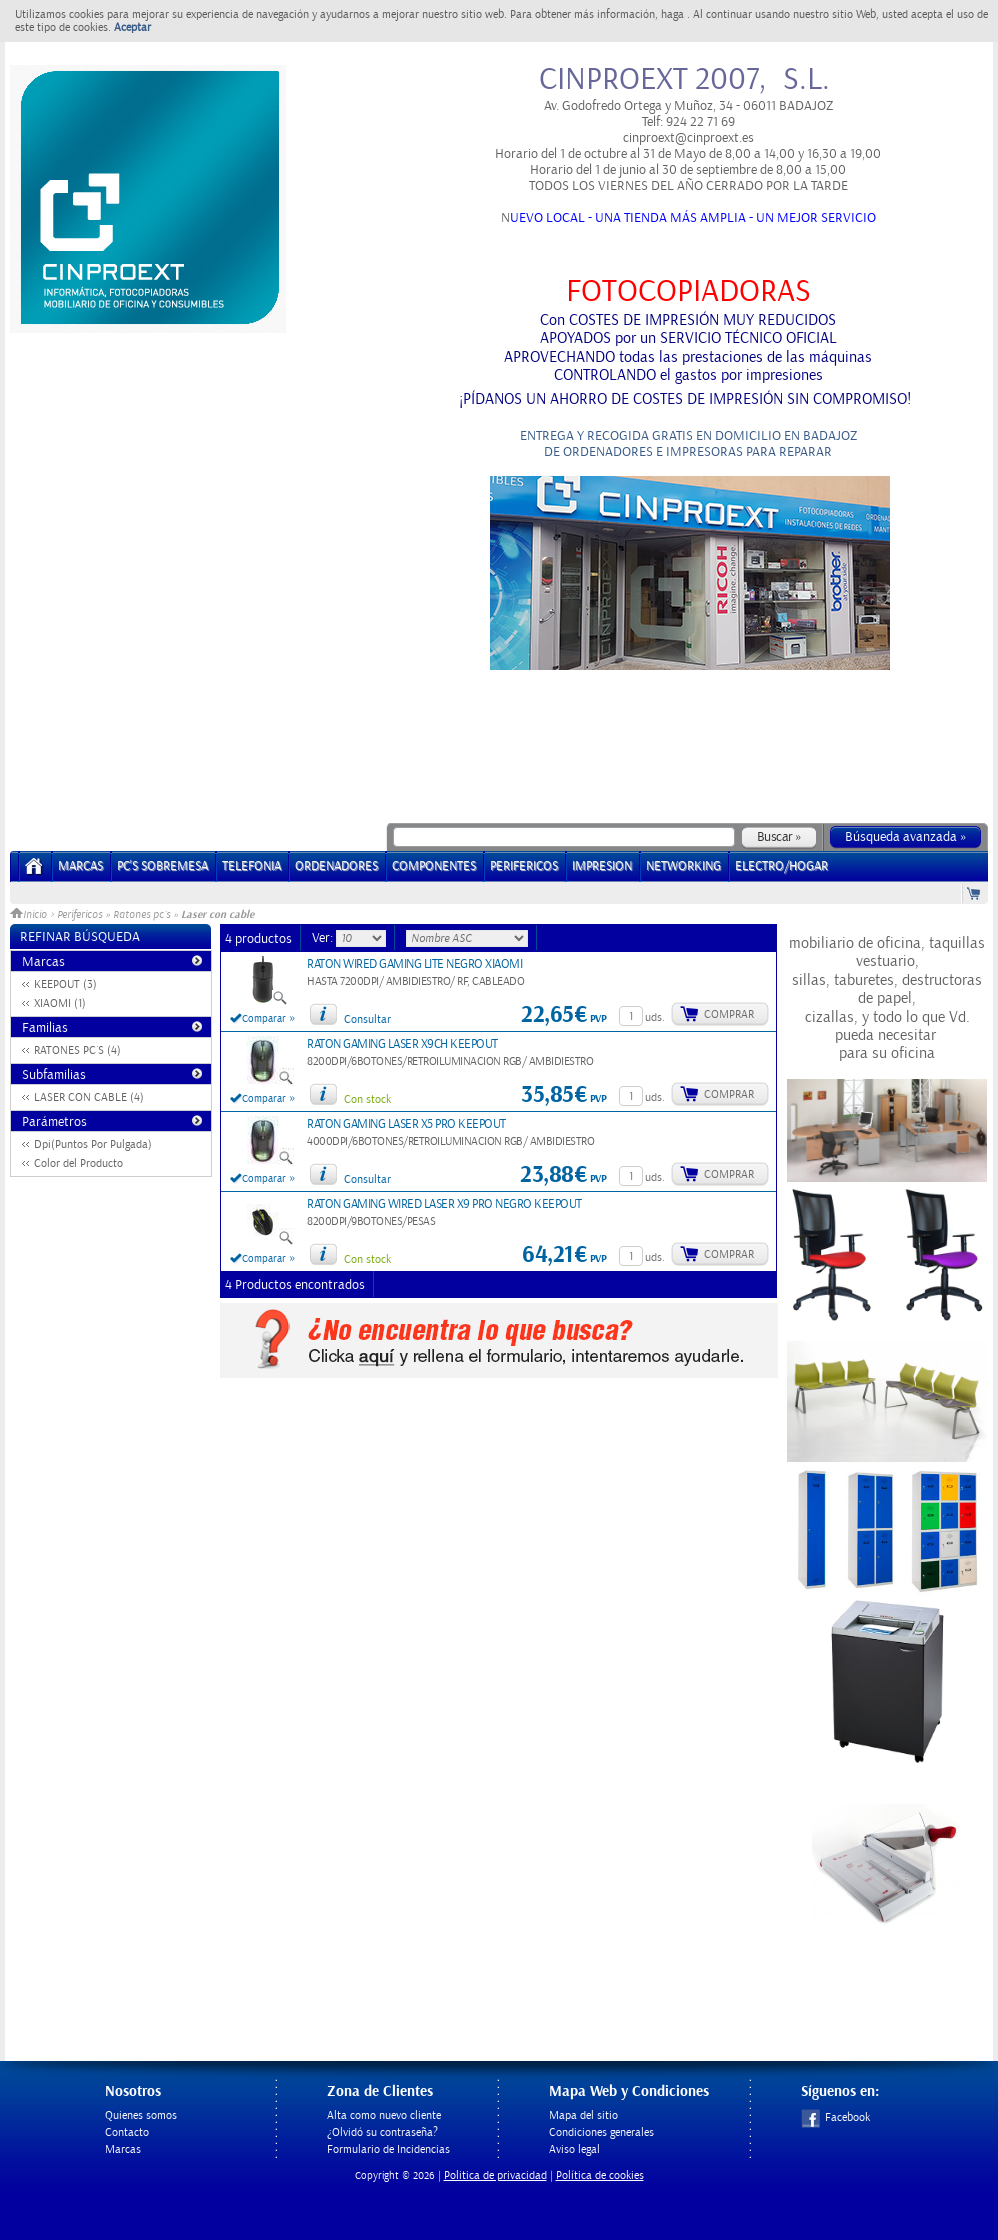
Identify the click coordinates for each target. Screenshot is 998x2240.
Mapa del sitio (583, 2115)
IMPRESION (602, 866)
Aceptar (132, 27)
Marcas (80, 866)
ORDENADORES (336, 866)
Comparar (264, 1019)
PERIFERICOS (524, 866)
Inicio (30, 915)
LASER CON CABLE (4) (89, 1097)
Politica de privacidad (495, 2175)
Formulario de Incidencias (388, 2149)
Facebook (835, 2117)
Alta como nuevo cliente (384, 2115)
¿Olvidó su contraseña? (382, 2132)
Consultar (367, 1019)
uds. (655, 1017)
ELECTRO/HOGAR (781, 866)
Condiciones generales (601, 2132)
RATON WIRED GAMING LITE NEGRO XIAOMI (414, 964)
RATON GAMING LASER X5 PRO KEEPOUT (406, 1124)
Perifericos (79, 915)
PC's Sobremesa (162, 866)
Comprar (729, 1014)
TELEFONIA (251, 866)
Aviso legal (574, 2149)
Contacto (127, 2132)
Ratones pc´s (141, 915)
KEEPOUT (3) (65, 984)
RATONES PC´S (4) (77, 1050)
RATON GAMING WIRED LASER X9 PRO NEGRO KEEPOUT (444, 1204)
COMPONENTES (434, 866)
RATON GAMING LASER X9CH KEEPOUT (402, 1044)
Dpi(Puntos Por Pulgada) (93, 1144)
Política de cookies (600, 2175)
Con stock (367, 1099)
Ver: (324, 938)
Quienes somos (141, 2115)
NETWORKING (683, 866)
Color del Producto (78, 1163)
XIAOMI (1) (60, 1003)
